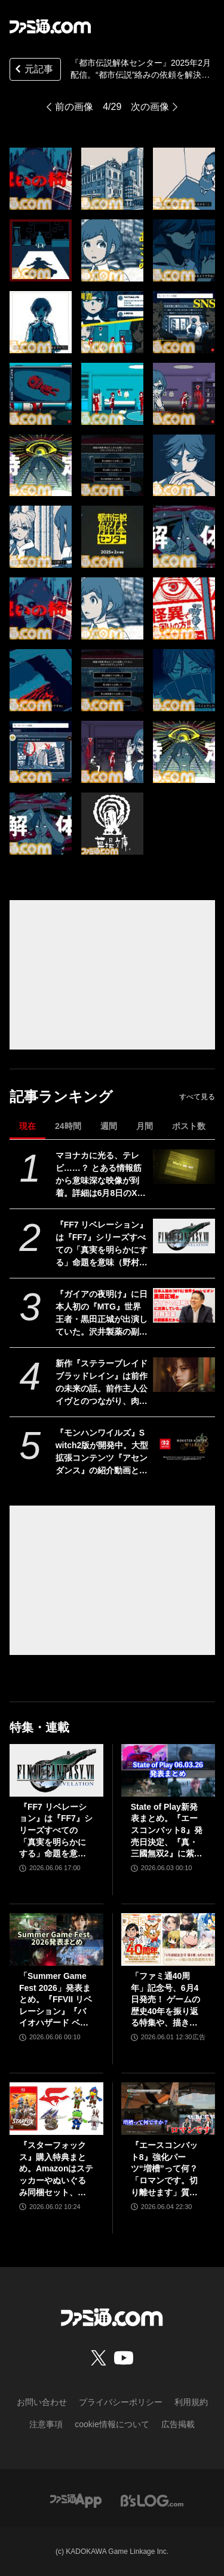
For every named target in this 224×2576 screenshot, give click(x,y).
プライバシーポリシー (120, 2402)
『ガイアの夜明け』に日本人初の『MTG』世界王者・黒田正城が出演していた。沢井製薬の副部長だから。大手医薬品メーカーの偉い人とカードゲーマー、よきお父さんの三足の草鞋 (102, 1313)
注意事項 (46, 2424)
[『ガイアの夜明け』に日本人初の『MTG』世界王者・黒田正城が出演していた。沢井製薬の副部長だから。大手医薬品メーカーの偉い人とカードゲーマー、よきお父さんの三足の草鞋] (183, 1305)
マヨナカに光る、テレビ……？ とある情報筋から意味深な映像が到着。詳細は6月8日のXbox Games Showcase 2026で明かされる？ (102, 1175)
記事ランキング (61, 1096)
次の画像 (150, 107)
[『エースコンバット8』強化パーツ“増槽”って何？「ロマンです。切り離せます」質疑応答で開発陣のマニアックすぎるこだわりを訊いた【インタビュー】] (168, 2108)
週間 (108, 1126)
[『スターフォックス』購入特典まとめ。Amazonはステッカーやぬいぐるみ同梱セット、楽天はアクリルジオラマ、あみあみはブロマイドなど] (56, 2108)
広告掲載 (178, 2424)
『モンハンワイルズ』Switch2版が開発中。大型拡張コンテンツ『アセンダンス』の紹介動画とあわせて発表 (102, 1452)
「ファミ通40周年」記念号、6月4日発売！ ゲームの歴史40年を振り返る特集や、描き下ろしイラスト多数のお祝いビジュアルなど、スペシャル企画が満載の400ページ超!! (167, 2000)
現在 (27, 1126)
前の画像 (74, 107)
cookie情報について (112, 2424)
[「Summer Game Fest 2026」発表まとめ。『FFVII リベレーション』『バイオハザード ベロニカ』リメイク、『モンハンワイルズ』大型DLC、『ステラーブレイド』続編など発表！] (56, 1939)
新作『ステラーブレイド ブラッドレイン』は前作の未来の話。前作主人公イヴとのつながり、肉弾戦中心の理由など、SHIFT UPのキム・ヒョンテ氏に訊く (102, 1383)
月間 (144, 1126)
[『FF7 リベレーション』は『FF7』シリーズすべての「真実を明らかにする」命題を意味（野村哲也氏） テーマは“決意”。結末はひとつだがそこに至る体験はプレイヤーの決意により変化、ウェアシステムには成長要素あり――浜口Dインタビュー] (183, 1236)
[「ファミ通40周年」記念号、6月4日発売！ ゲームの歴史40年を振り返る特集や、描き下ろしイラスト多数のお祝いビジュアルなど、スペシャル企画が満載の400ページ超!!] (168, 1939)
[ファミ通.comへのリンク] (50, 26)
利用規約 (191, 2402)
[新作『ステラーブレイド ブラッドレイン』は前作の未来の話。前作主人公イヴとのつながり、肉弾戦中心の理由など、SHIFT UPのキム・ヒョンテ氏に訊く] (183, 1374)
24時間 (68, 1126)
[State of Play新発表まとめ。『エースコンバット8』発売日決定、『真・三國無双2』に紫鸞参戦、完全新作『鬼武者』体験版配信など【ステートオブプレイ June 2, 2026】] (168, 1770)
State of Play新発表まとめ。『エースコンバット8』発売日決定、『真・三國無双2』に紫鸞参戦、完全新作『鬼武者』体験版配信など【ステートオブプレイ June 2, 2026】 (167, 1831)
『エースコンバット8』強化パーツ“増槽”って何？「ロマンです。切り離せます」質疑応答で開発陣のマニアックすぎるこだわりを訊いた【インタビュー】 (164, 2169)
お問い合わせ (42, 2402)
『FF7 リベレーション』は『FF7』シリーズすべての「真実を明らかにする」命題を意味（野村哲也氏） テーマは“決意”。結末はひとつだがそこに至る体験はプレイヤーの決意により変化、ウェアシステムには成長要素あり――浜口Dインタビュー (102, 1244)
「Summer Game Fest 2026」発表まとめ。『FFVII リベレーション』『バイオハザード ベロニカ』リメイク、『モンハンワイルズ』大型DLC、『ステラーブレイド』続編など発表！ (55, 2000)
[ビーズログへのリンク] (152, 2500)
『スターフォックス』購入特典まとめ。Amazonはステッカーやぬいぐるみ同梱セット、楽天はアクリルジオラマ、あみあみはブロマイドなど (56, 2169)
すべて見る (197, 1097)
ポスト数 (188, 1126)
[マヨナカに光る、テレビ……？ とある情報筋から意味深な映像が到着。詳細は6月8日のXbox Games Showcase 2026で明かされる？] (183, 1166)
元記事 (33, 70)
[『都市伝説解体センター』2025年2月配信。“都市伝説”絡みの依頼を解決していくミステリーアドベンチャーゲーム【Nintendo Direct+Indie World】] (41, 179)
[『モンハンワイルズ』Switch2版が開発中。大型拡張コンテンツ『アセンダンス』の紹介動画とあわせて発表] (183, 1444)
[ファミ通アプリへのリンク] (76, 2500)
